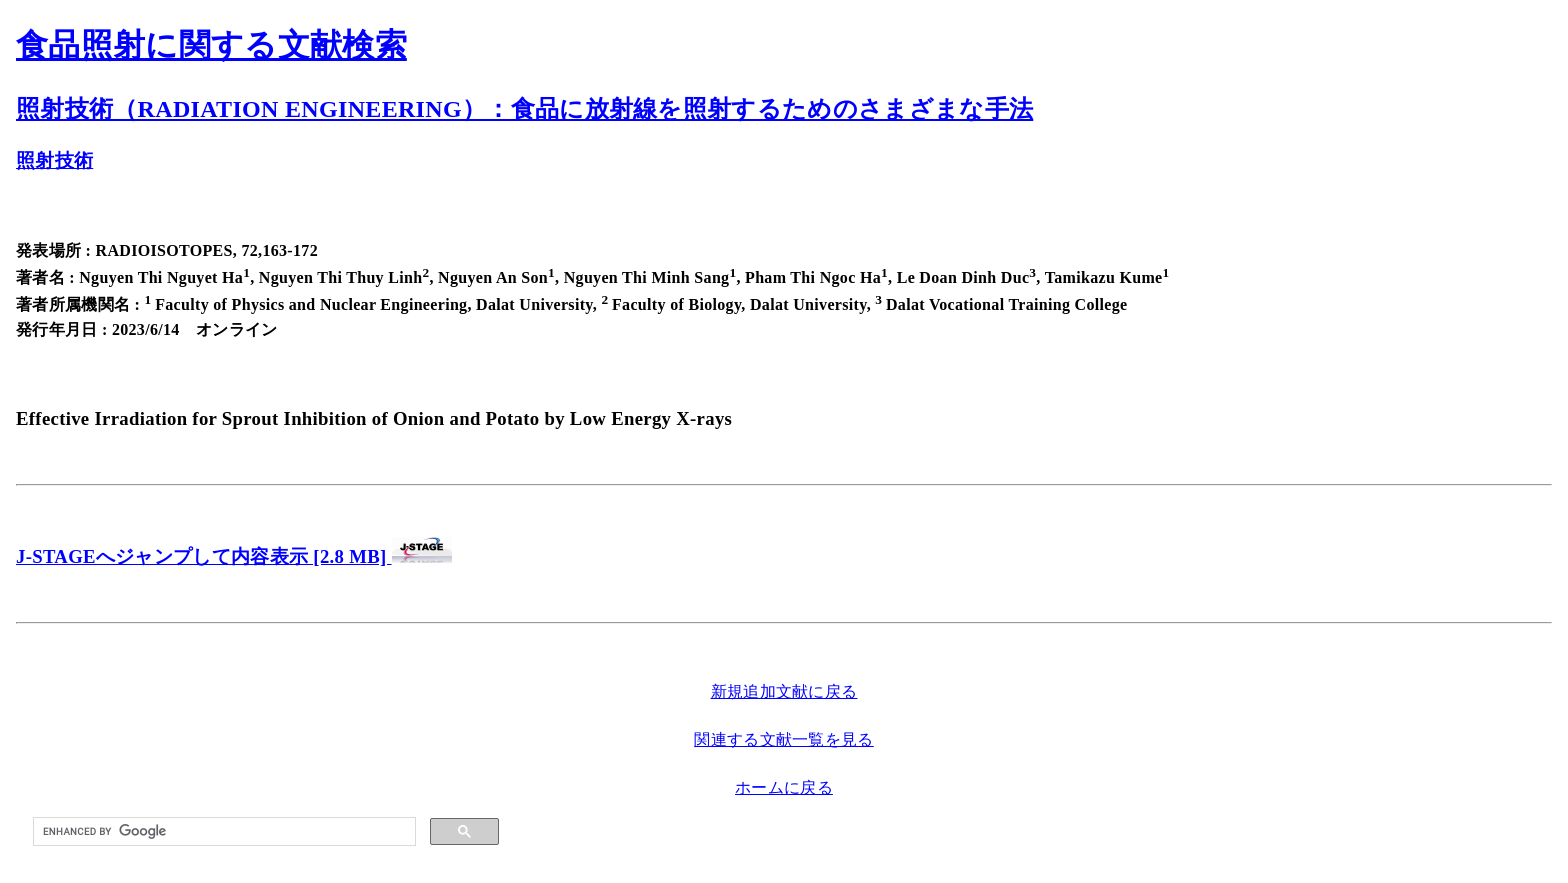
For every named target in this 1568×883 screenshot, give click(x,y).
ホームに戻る (784, 787)
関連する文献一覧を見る (784, 739)
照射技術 (54, 160)
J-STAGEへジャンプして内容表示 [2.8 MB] (204, 556)
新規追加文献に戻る (784, 691)
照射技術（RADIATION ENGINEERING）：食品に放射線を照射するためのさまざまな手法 (524, 109)
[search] (222, 832)
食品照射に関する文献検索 (211, 45)
